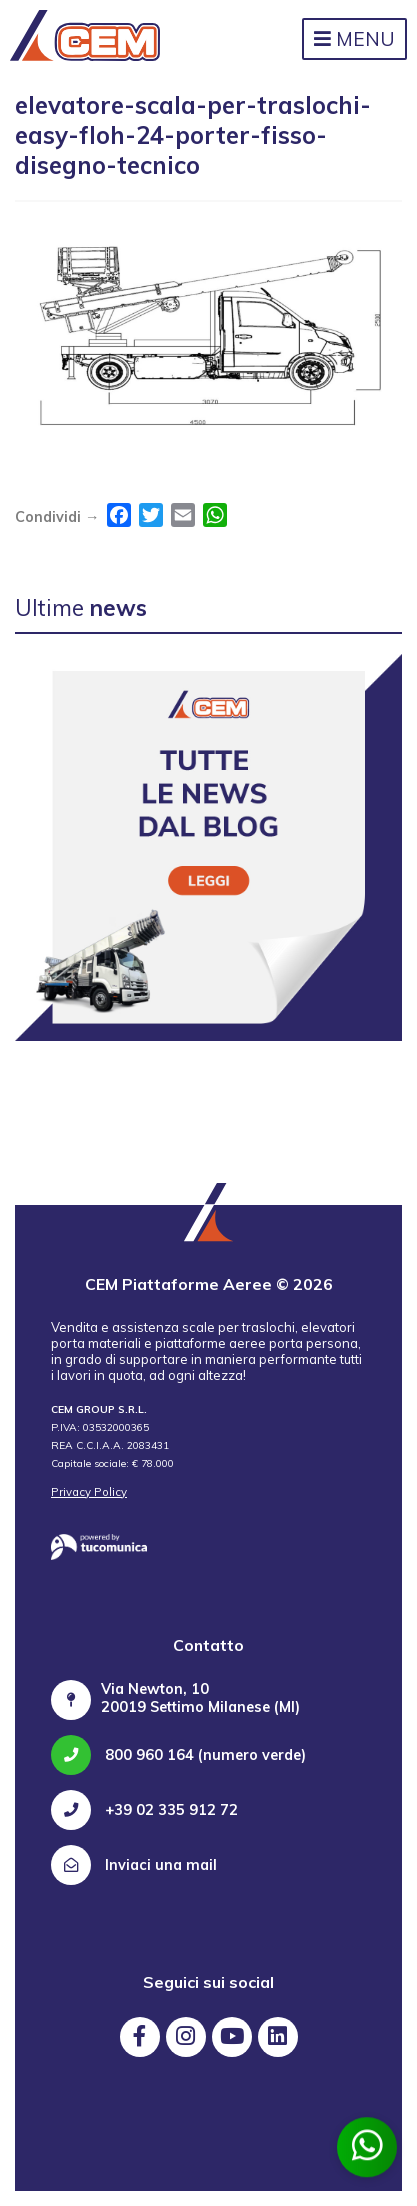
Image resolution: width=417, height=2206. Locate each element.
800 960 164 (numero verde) (178, 1755)
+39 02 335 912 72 (144, 1810)
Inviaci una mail (134, 1865)
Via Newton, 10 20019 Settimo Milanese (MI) (200, 1698)
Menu (354, 39)
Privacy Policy (89, 1492)
